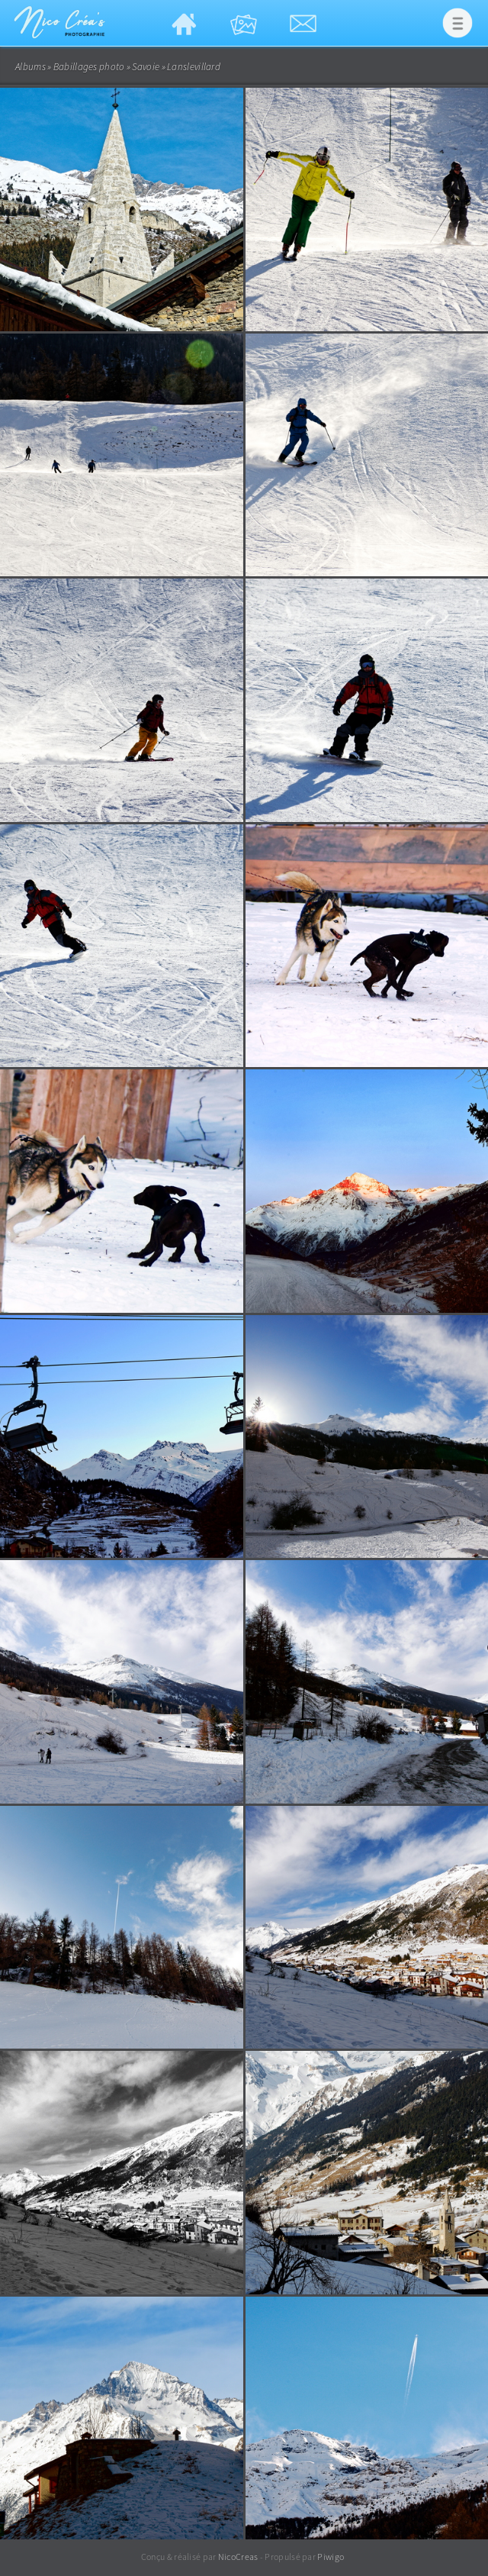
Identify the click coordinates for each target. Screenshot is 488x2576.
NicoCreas (238, 2556)
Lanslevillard (193, 66)
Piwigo (330, 2556)
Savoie (145, 66)
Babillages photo (89, 66)
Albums (30, 66)
